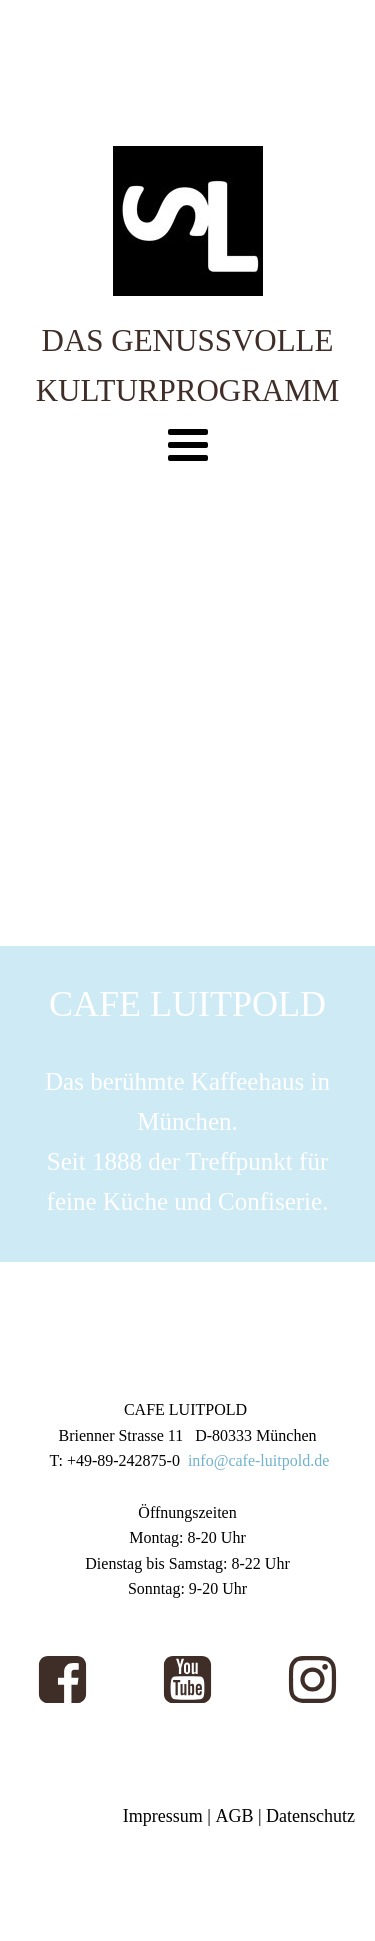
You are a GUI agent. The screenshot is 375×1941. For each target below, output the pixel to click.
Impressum (163, 1816)
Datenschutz (310, 1816)
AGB (234, 1816)
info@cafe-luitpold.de (258, 1460)
